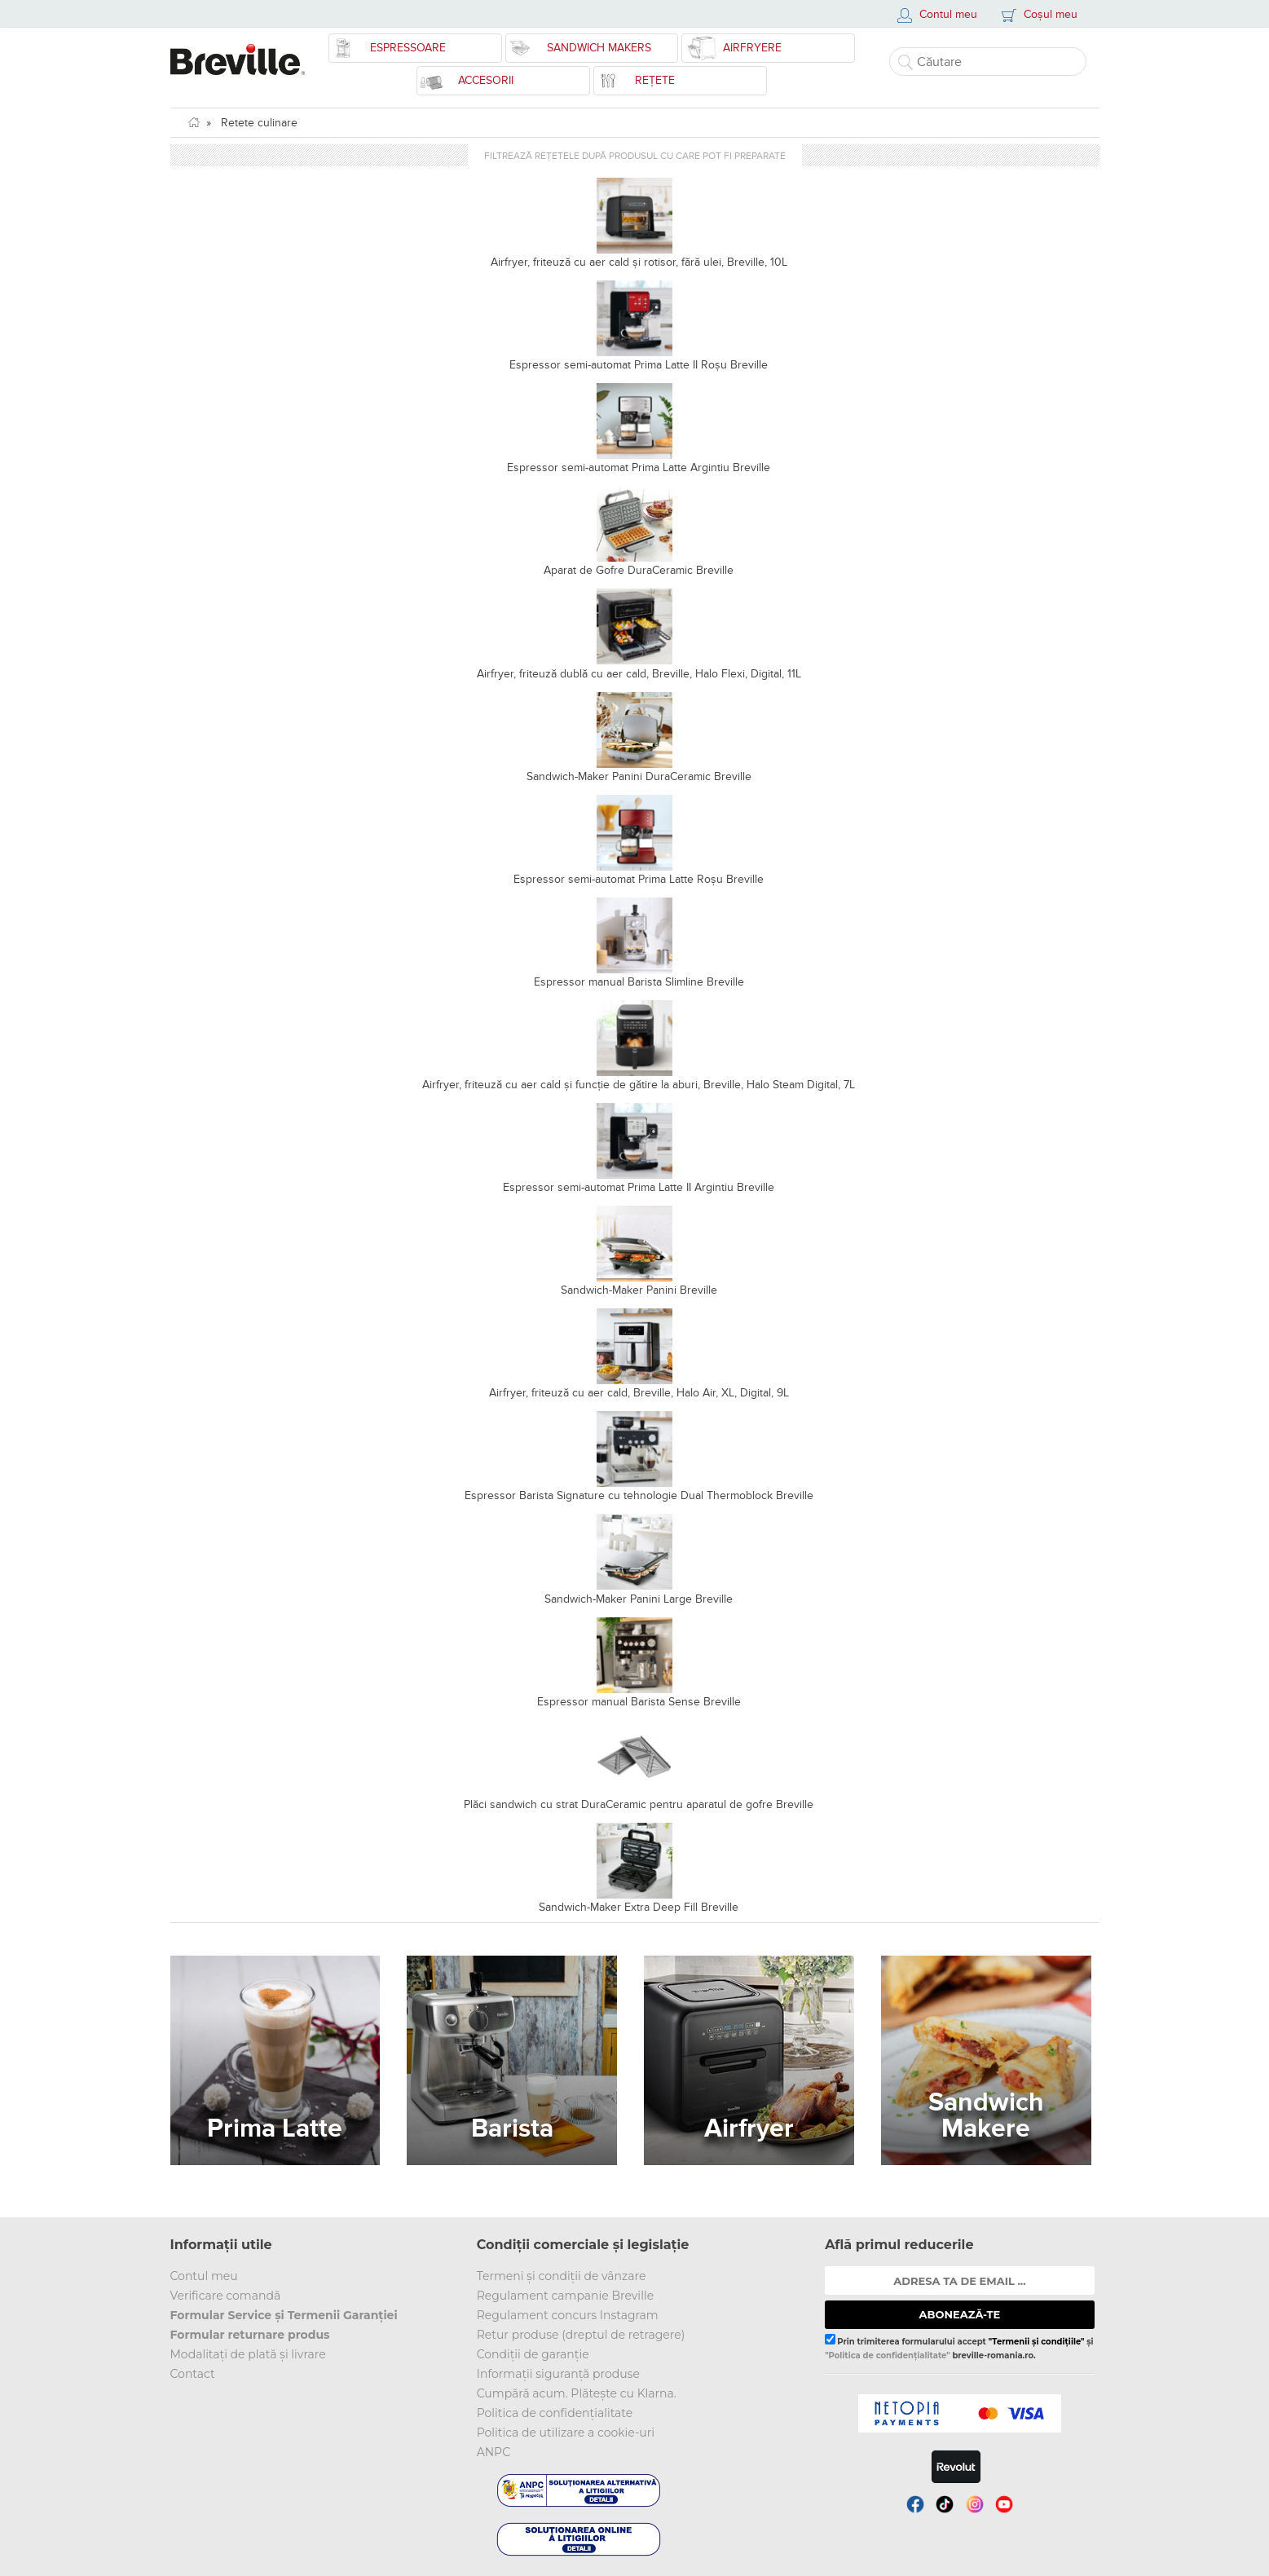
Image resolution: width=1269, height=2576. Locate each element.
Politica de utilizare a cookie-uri (565, 2432)
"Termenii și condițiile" (1037, 2341)
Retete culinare (259, 123)
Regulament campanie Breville (565, 2295)
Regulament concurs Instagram (568, 2315)
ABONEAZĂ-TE (960, 2314)
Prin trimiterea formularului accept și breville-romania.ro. (959, 2347)
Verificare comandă (225, 2295)
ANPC (493, 2452)
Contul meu (204, 2276)
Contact (192, 2373)
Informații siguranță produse (558, 2373)
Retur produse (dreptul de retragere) (581, 2334)
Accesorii (485, 80)
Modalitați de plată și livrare (248, 2354)
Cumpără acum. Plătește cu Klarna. (576, 2393)
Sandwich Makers (599, 48)
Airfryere (752, 48)
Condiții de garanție (533, 2354)
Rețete (655, 80)
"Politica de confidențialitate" (887, 2355)
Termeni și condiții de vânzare (561, 2276)
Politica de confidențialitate (555, 2413)
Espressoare (408, 48)
